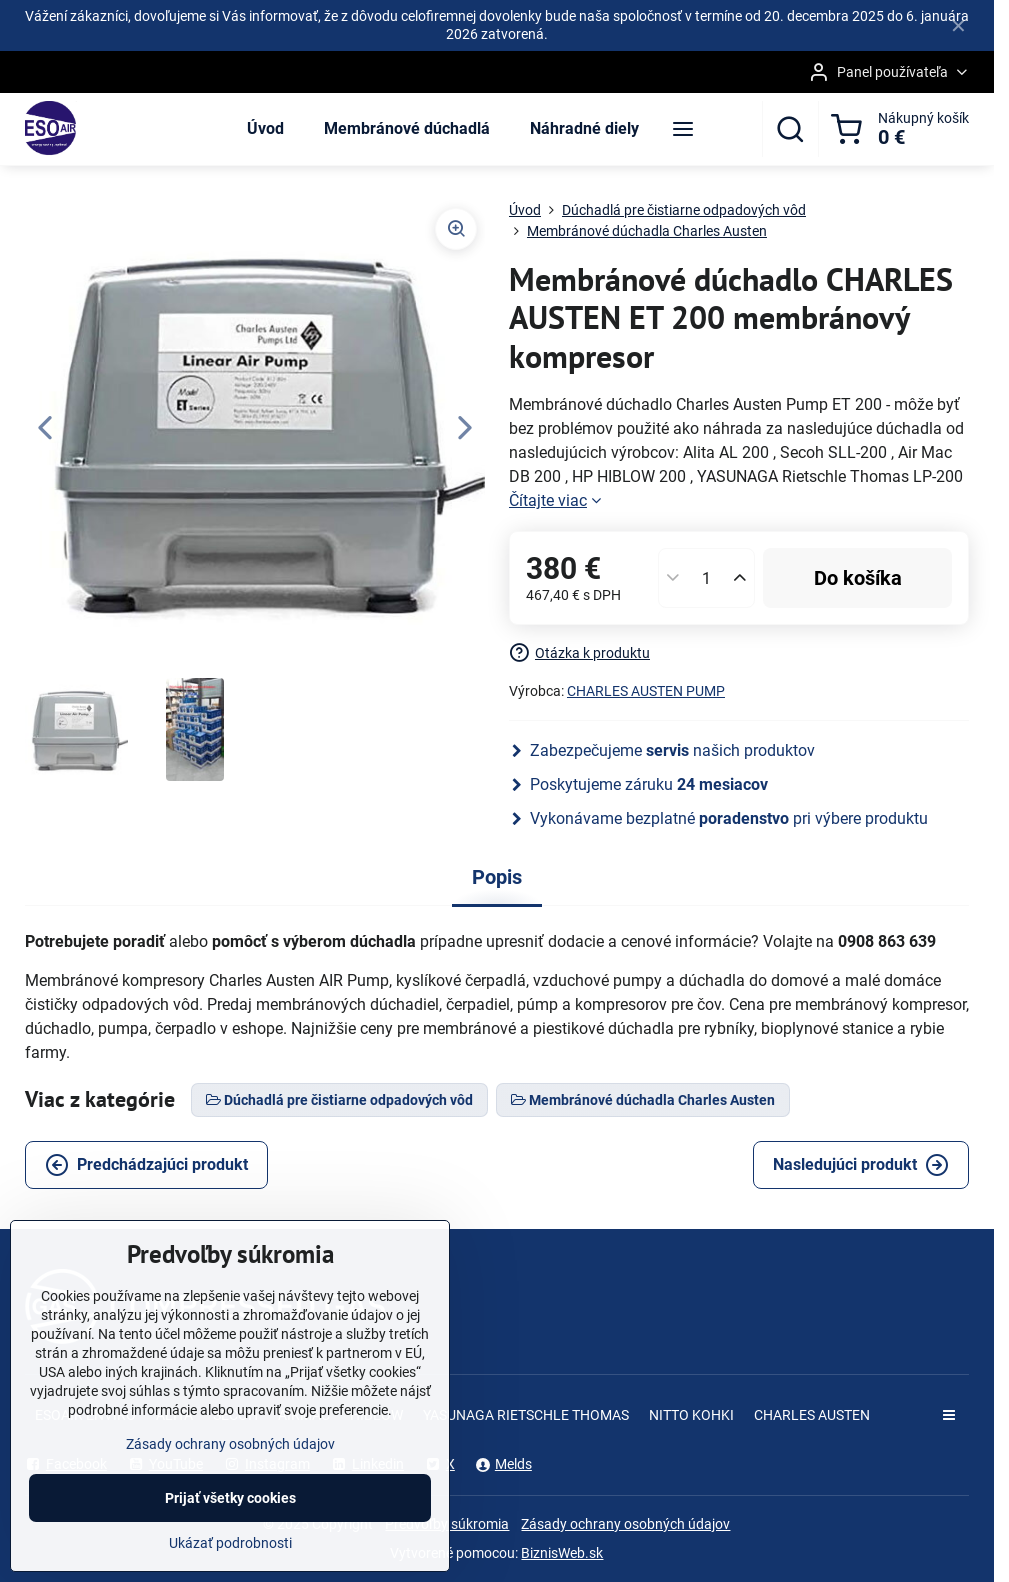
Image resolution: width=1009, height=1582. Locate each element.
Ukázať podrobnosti (230, 1564)
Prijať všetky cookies (230, 1519)
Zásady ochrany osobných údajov (625, 1524)
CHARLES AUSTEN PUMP (646, 691)
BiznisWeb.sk (562, 1553)
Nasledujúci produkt (861, 1165)
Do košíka (858, 578)
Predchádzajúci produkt (146, 1165)
